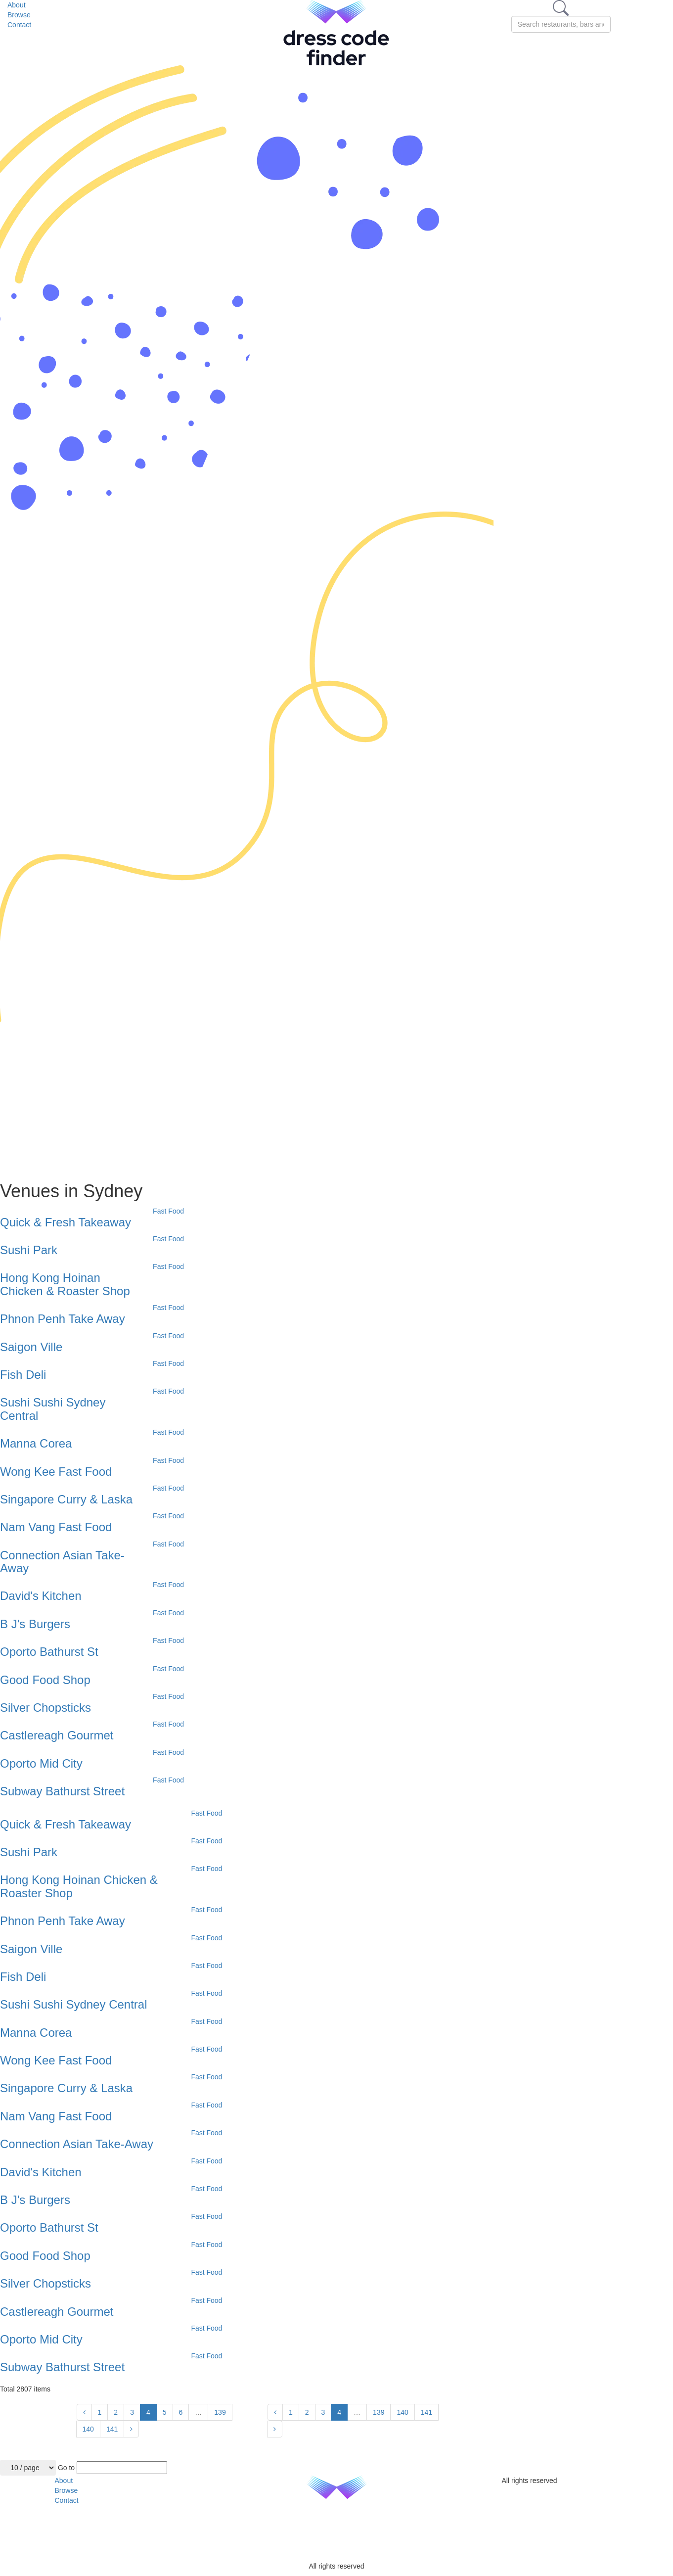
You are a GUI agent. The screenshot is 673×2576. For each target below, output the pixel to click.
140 (88, 2429)
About (16, 5)
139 (219, 2412)
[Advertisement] (221, 1102)
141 (112, 2429)
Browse (19, 15)
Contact (19, 25)
